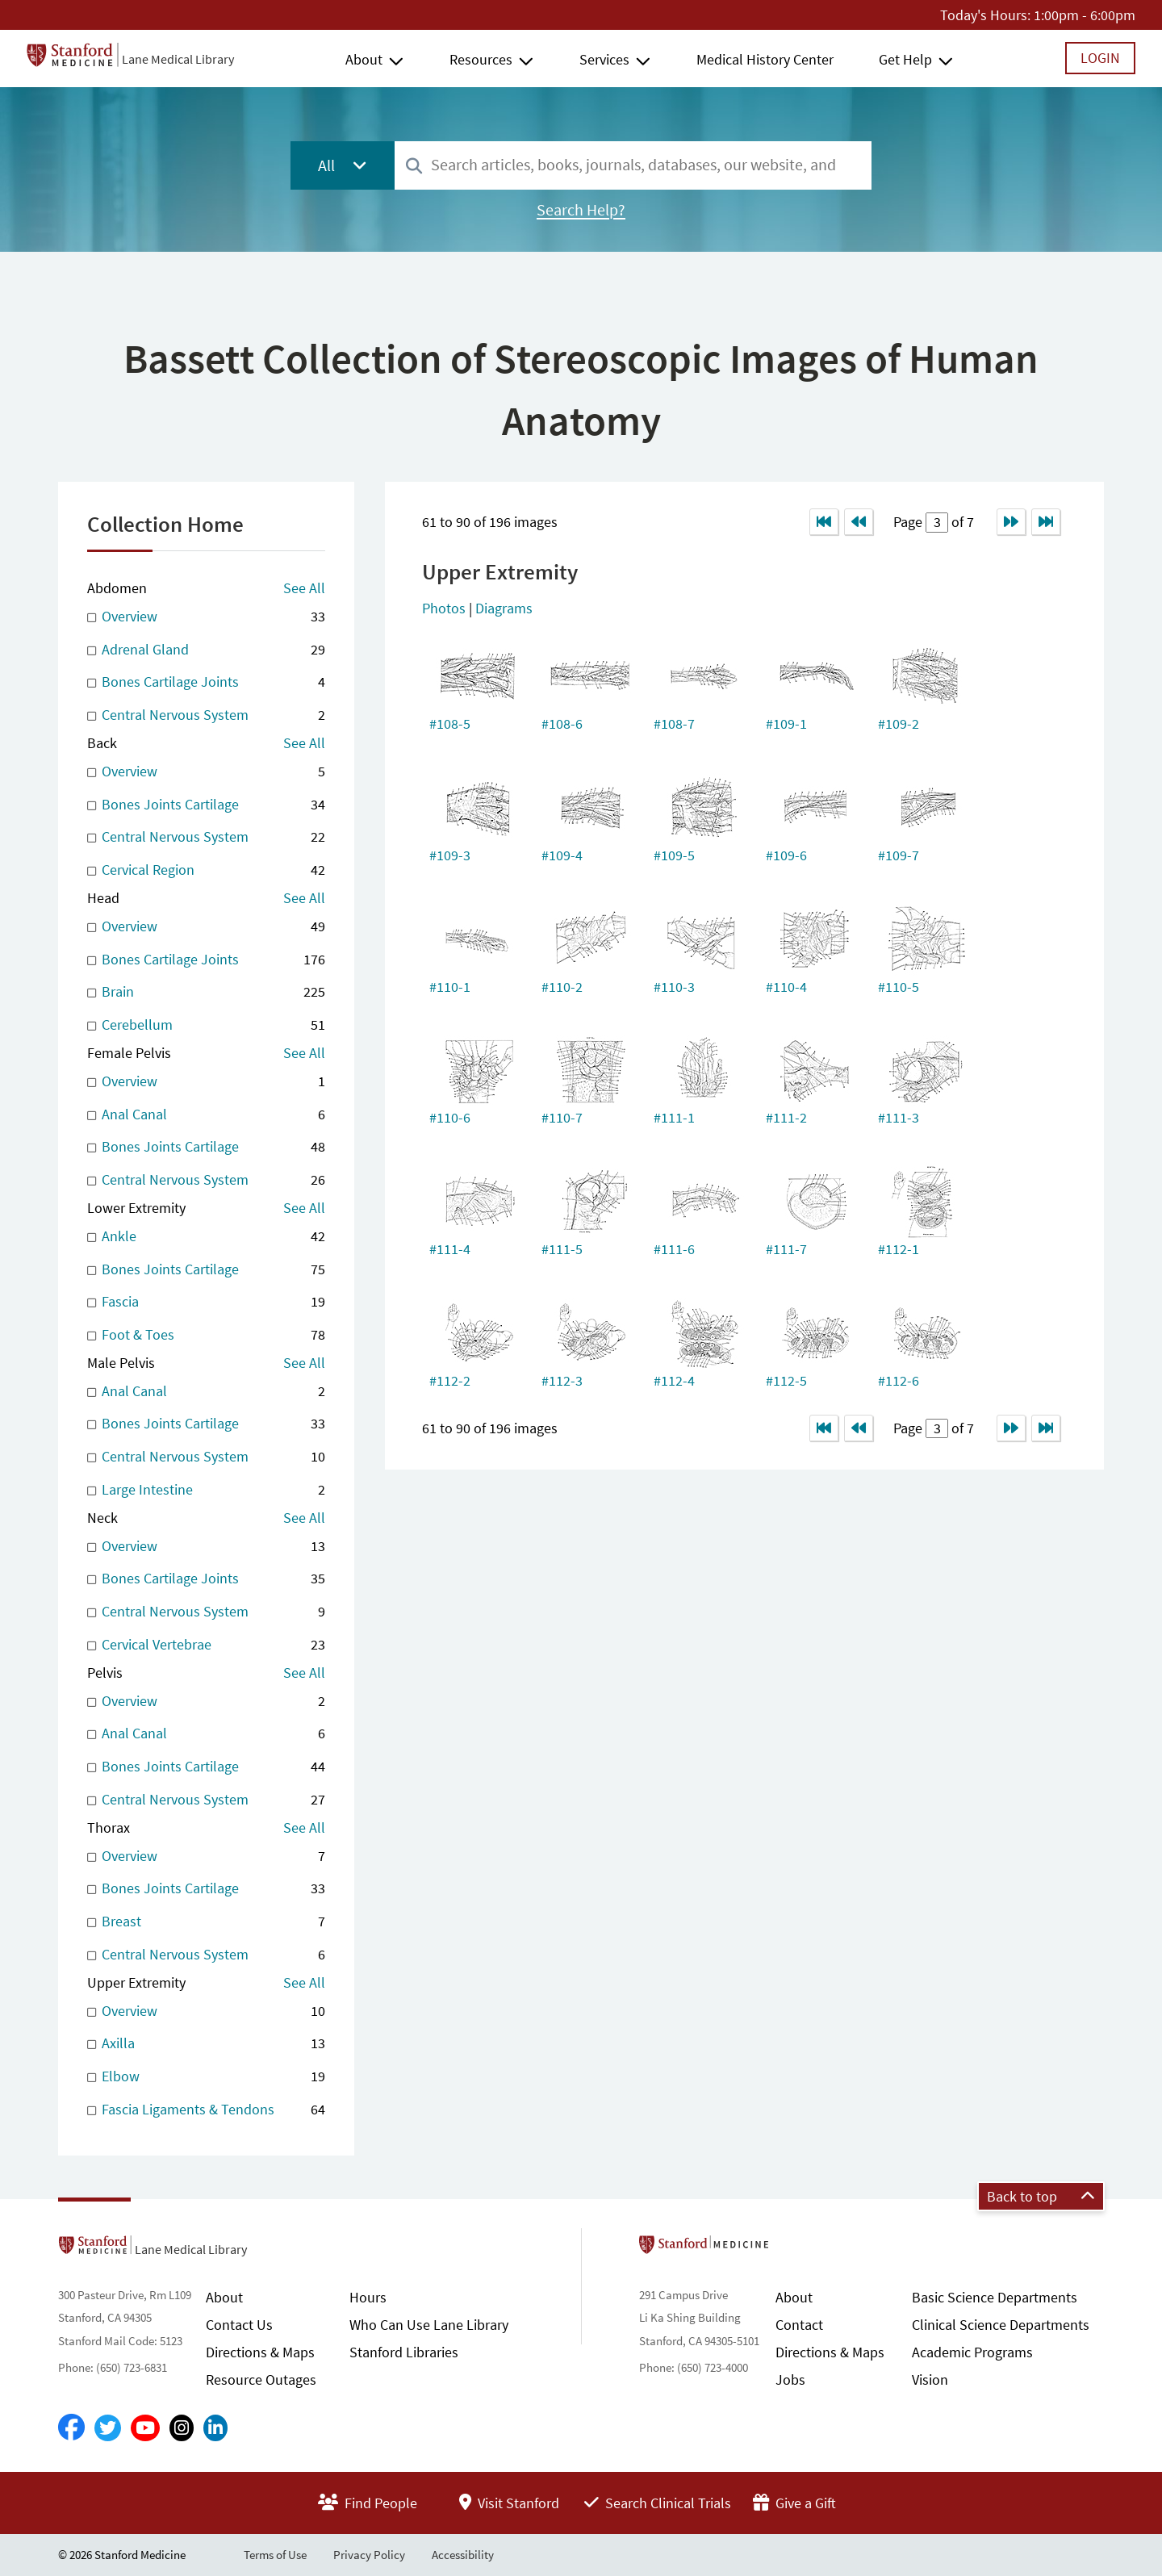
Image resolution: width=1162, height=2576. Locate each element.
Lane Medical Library (178, 59)
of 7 (961, 521)
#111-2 (786, 1117)
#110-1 (449, 986)
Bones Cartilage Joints (206, 682)
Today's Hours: (985, 15)
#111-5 (562, 1249)
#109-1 (786, 723)
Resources (480, 59)
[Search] (414, 166)
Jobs (790, 2379)
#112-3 (562, 1380)
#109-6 (786, 855)
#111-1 (674, 1117)
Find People (367, 2503)
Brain (206, 992)
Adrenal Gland (206, 650)
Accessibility (463, 2554)
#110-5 (898, 986)
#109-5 (674, 855)
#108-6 (562, 723)
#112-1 (898, 1249)
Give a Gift (794, 2503)
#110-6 (449, 1117)
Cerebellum (206, 1025)
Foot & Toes (206, 1335)
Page (909, 521)
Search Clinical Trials (657, 2503)
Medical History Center (765, 59)
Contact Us (239, 2324)
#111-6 (674, 1249)
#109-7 (898, 855)
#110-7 (562, 1117)
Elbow (206, 2077)
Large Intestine (206, 1490)
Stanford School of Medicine (797, 2249)
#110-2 (562, 986)
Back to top (1041, 2196)
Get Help (905, 59)
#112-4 (674, 1380)
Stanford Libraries (403, 2352)
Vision (930, 2379)
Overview (206, 617)
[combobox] (633, 165)
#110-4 (786, 986)
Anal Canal (206, 1115)
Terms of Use (275, 2554)
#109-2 (898, 723)
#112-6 (898, 1380)
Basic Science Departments (994, 2297)
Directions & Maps (260, 2352)
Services (604, 59)
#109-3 (449, 855)
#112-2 (449, 1380)
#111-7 (786, 1249)
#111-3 (898, 1117)
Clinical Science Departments (1000, 2324)
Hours (368, 2297)
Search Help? (581, 209)
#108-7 (674, 723)
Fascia (206, 1302)
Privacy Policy (369, 2554)
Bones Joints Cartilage (206, 805)
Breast (206, 1922)
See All (304, 588)
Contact (799, 2324)
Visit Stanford (509, 2503)
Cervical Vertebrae (206, 1645)
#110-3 (674, 986)
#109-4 (562, 855)
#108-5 (449, 723)
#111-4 (449, 1249)
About (363, 59)
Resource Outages (261, 2379)
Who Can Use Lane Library (428, 2324)
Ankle (206, 1236)
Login (1100, 57)
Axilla (206, 2043)
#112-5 (786, 1380)
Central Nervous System (206, 715)
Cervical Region (206, 870)
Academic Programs (972, 2352)
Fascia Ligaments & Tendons (206, 2110)
